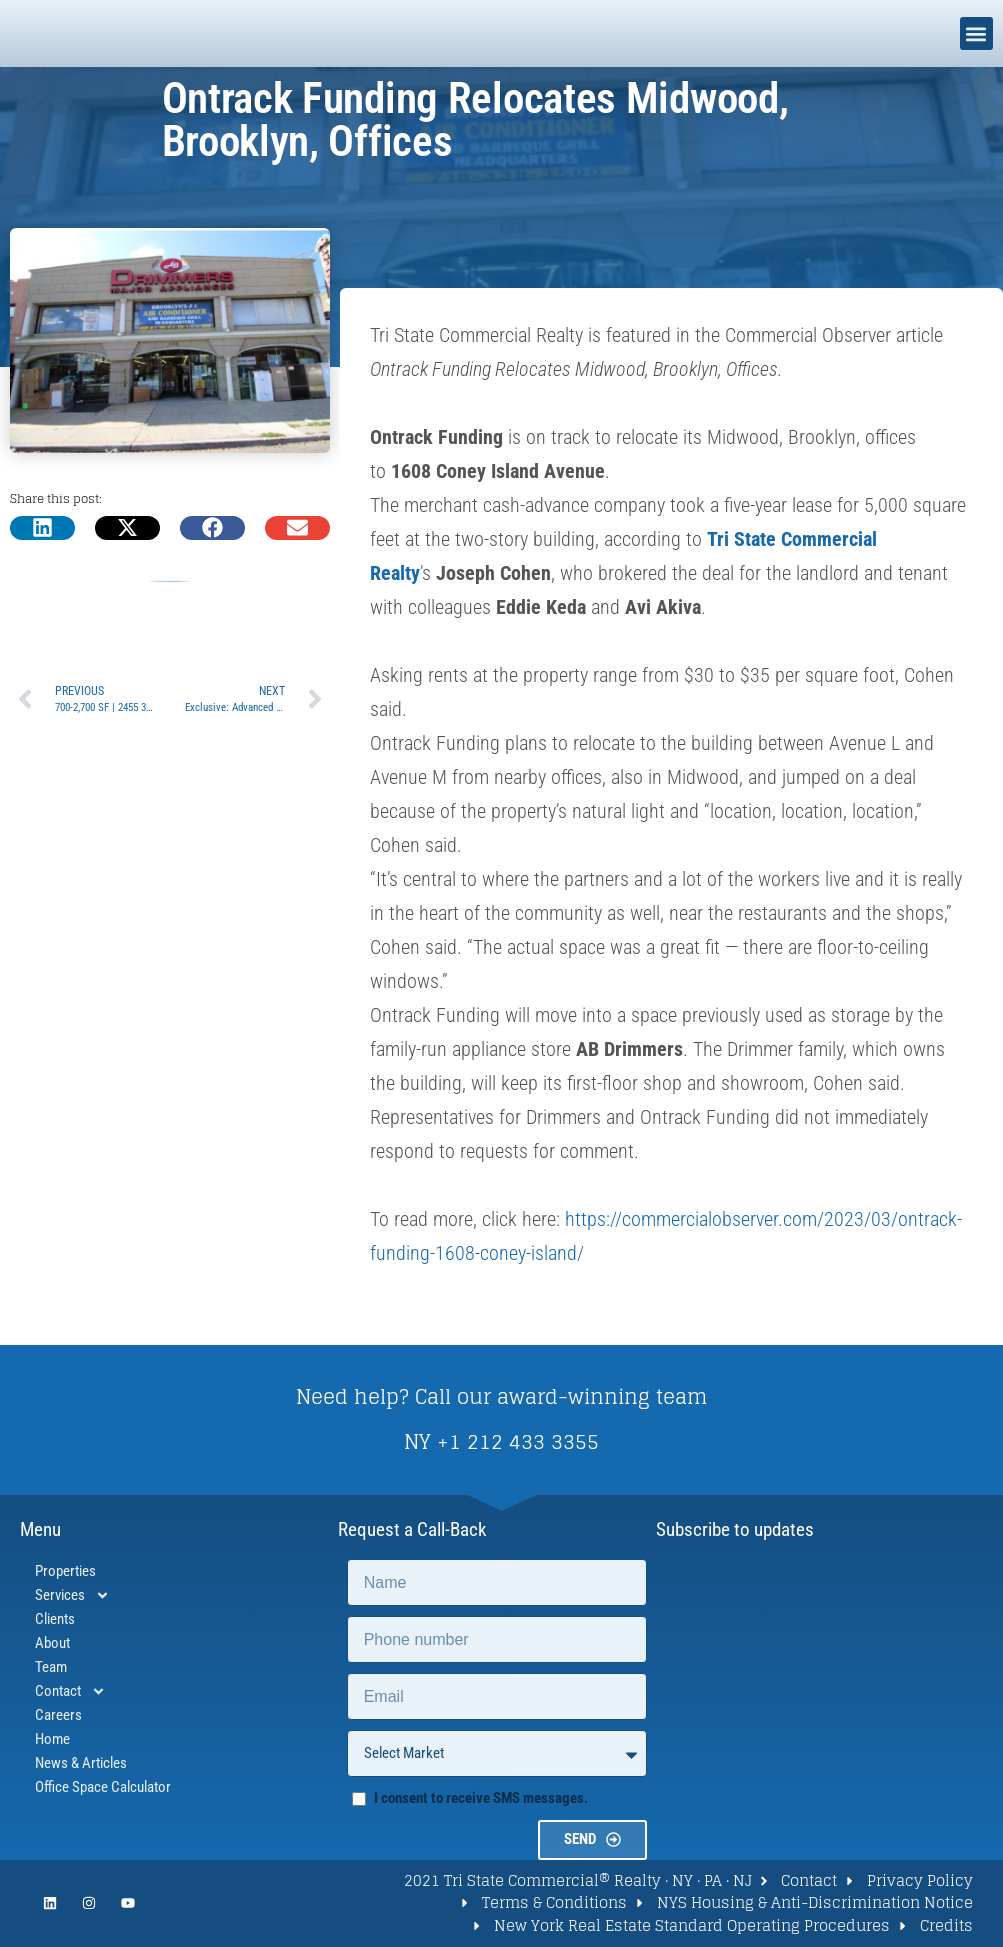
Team (51, 1667)
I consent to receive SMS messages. (481, 1798)
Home (52, 1739)
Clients (55, 1619)
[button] (976, 33)
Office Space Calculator (103, 1787)
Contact (70, 1691)
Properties (65, 1571)
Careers (58, 1715)
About (52, 1643)
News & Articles (81, 1763)
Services (72, 1595)
